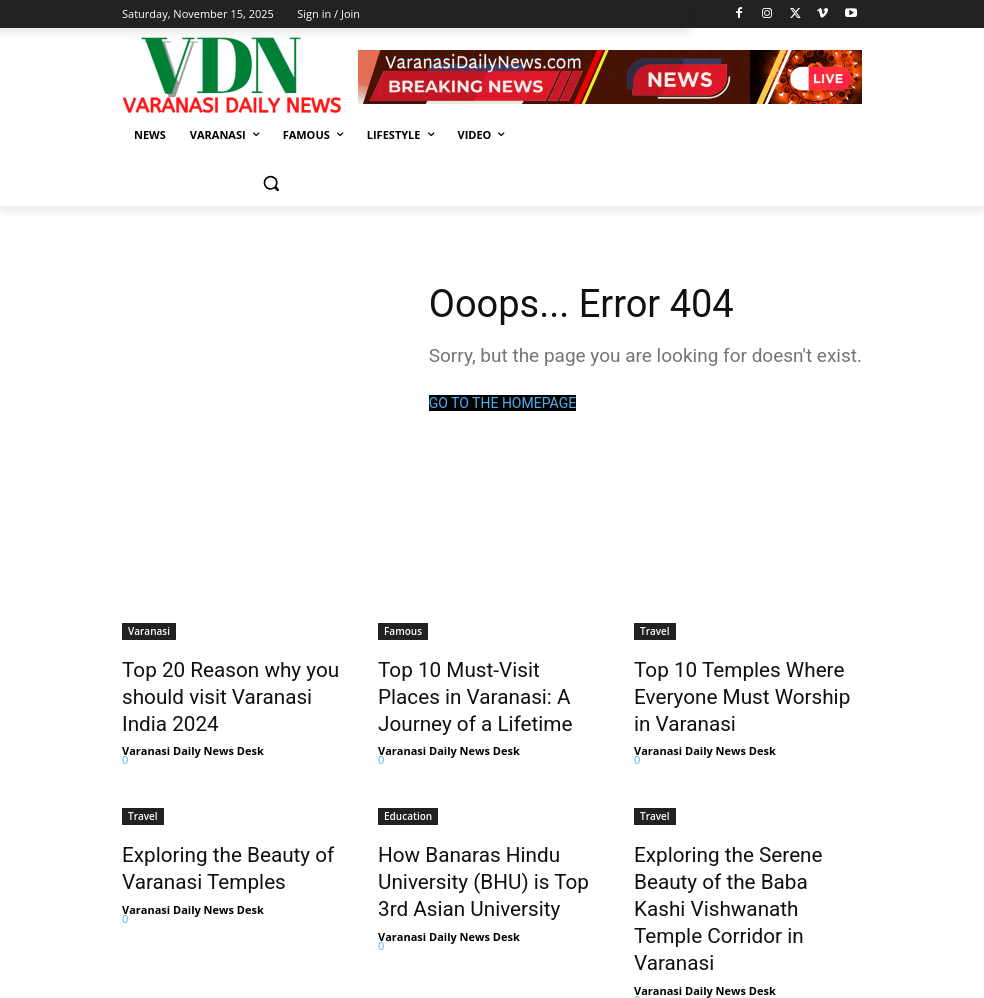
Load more (162, 939)
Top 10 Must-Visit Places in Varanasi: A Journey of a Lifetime (481, 690)
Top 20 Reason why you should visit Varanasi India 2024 (220, 690)
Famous (403, 631)
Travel (655, 631)
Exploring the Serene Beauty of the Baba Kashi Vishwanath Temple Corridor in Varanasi (747, 861)
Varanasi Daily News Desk (193, 736)
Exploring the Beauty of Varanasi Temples (209, 850)
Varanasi (149, 631)
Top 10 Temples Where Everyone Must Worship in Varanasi (731, 690)
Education (408, 802)
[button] (270, 183)
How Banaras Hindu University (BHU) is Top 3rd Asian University (492, 861)
